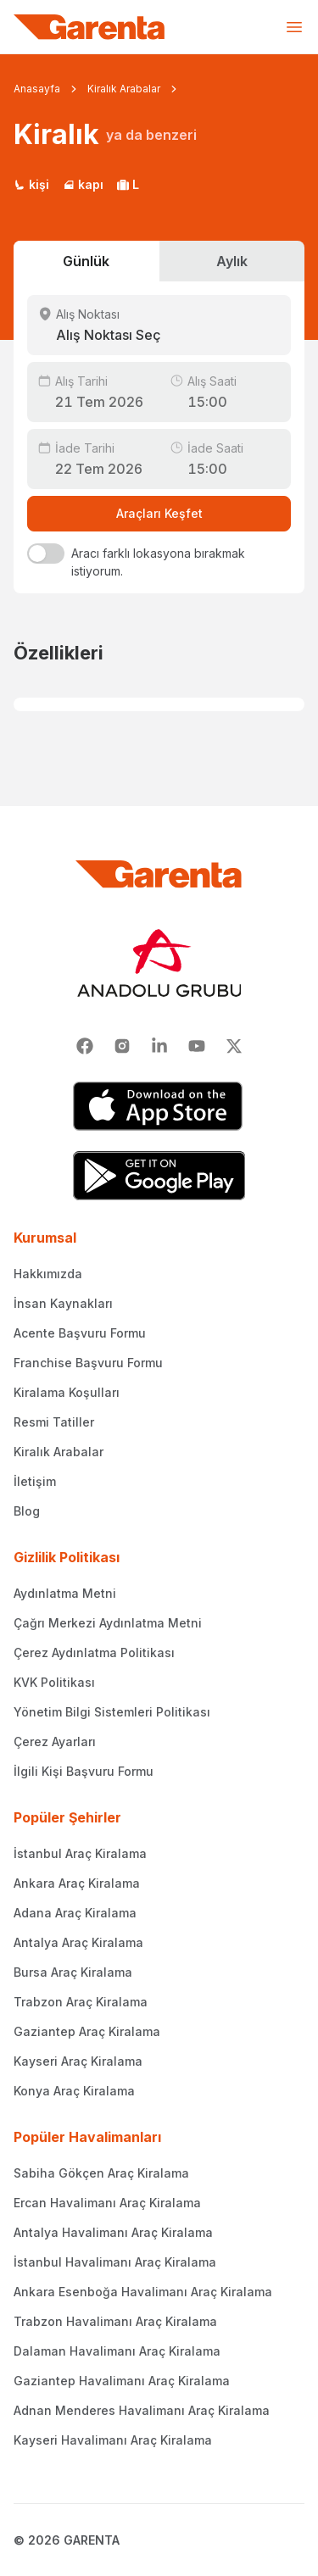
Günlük (86, 261)
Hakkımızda (48, 1273)
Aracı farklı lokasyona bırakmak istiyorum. (158, 562)
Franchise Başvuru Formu (88, 1362)
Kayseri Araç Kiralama (78, 2061)
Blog (27, 1511)
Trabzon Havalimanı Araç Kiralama (115, 2321)
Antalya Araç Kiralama (78, 1942)
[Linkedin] (159, 1046)
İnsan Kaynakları (63, 1303)
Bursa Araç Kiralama (73, 1972)
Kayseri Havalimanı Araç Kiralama (113, 2440)
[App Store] (159, 1106)
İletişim (35, 1481)
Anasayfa (37, 88)
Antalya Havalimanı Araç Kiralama (113, 2232)
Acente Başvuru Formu (80, 1333)
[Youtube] (196, 1046)
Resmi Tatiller (54, 1422)
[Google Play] (159, 1175)
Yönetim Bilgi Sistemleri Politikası (112, 1712)
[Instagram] (122, 1046)
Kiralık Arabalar (123, 88)
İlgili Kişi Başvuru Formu (83, 1771)
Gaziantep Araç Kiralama (87, 2031)
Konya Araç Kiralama (74, 2091)
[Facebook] (84, 1046)
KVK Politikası (54, 1682)
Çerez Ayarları (55, 1741)
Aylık (232, 261)
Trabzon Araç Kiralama (81, 2002)
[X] (234, 1046)
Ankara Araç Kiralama (77, 1883)
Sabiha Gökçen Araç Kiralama (101, 2173)
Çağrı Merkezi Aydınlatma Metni (108, 1623)
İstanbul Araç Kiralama (80, 1853)
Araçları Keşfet (159, 513)
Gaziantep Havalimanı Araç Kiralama (122, 2380)
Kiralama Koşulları (67, 1392)
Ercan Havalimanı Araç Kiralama (107, 2202)
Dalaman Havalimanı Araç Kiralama (117, 2351)
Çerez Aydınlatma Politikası (94, 1652)
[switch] (45, 553)
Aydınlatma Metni (65, 1593)
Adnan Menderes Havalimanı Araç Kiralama (142, 2410)
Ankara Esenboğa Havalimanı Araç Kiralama (143, 2291)
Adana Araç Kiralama (75, 1913)
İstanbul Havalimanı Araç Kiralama (115, 2262)
